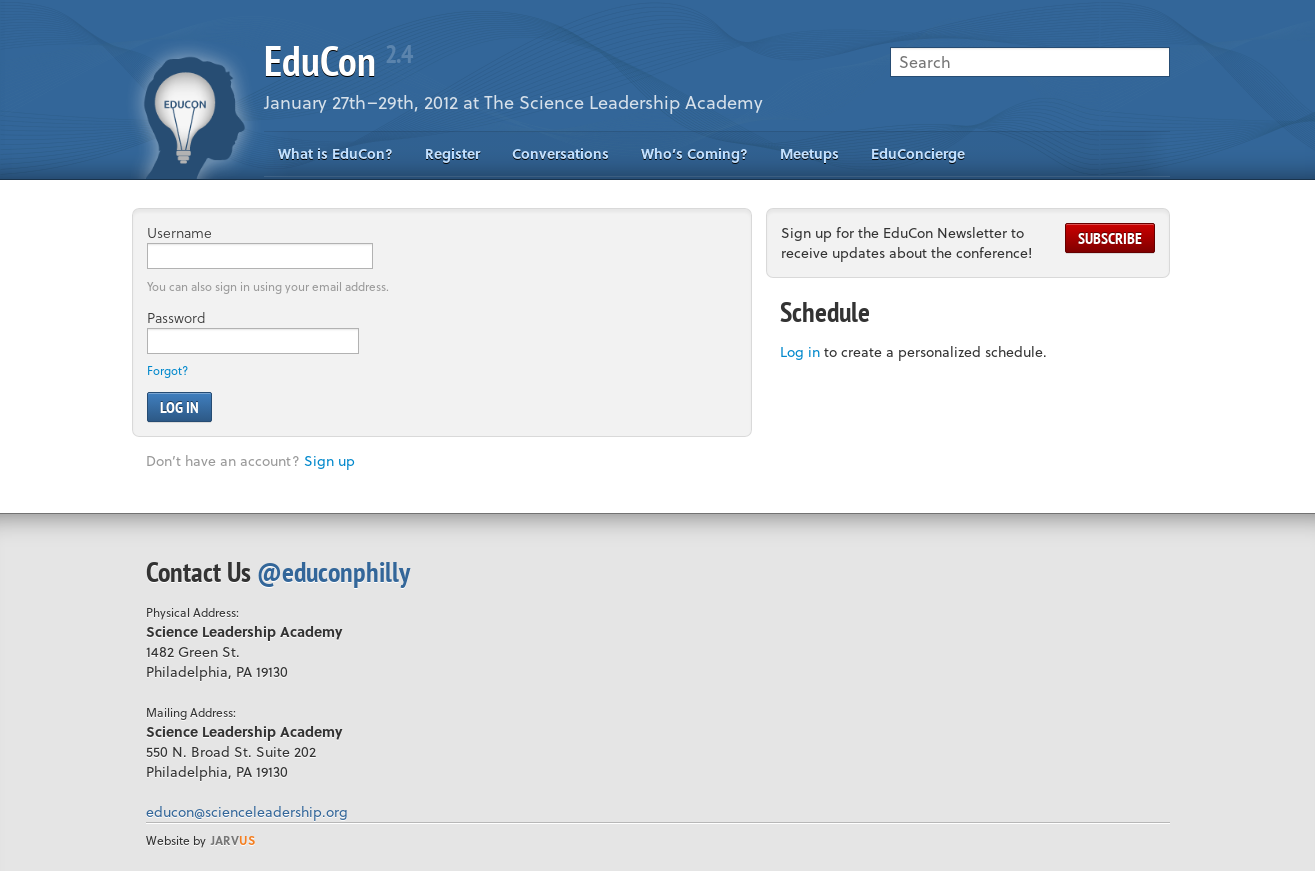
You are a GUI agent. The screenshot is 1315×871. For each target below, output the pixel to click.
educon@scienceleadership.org (247, 811)
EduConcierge (918, 153)
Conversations (560, 153)
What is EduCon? (335, 153)
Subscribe (1110, 238)
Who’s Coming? (694, 153)
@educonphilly (333, 571)
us (233, 840)
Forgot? (167, 370)
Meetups (809, 153)
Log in (800, 351)
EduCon (338, 60)
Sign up (329, 460)
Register (452, 153)
